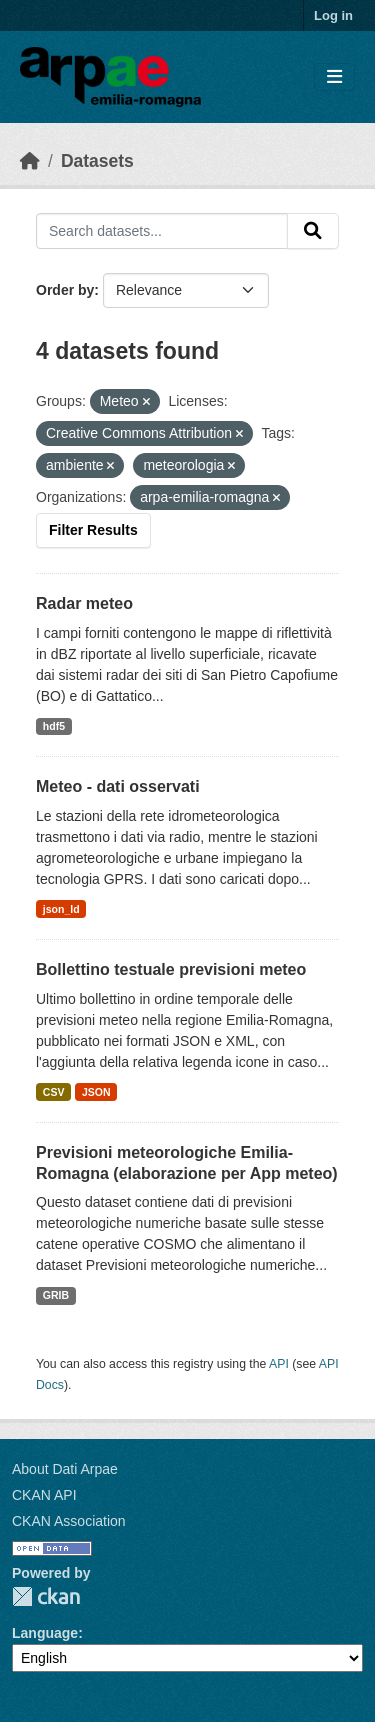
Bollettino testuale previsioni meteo (171, 969)
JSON (96, 1092)
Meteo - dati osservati (118, 786)
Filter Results (93, 530)
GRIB (56, 1295)
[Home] (30, 161)
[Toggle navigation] (334, 77)
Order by (65, 290)
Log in (333, 15)
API (279, 1364)
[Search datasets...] (162, 231)
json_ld (61, 909)
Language (45, 1633)
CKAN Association (69, 1521)
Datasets (97, 161)
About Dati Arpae (65, 1469)
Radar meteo (84, 603)
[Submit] (313, 231)
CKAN (46, 1596)
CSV (54, 1092)
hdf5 (54, 726)
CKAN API (44, 1495)
